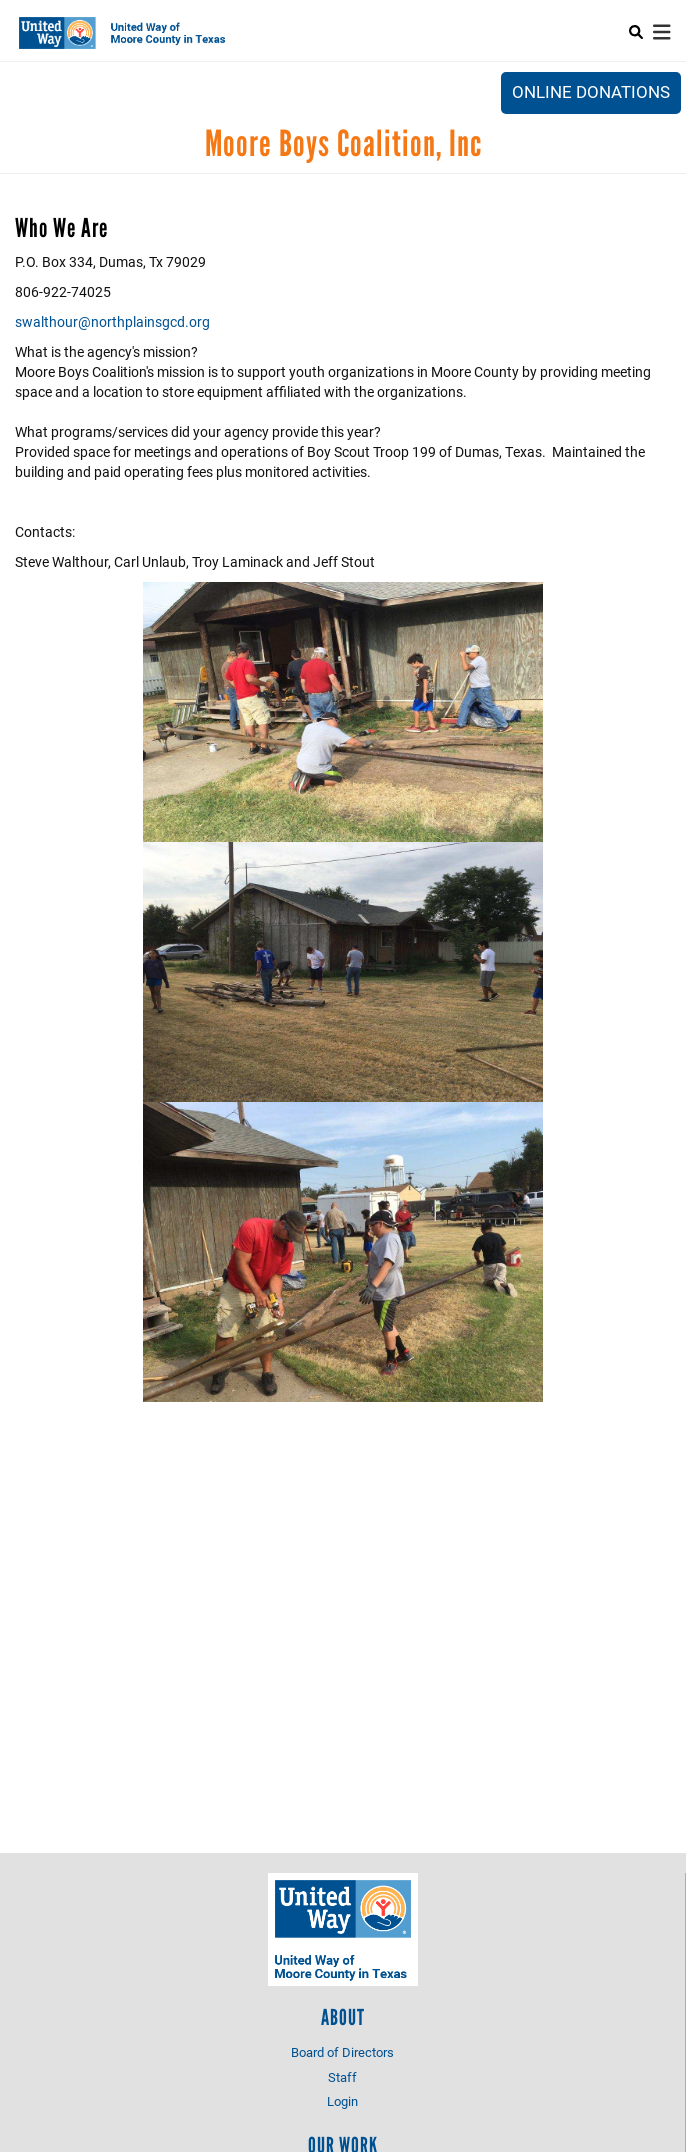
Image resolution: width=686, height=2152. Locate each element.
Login (342, 2101)
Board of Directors (342, 2052)
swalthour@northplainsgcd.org (112, 321)
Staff (342, 2077)
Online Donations (591, 91)
